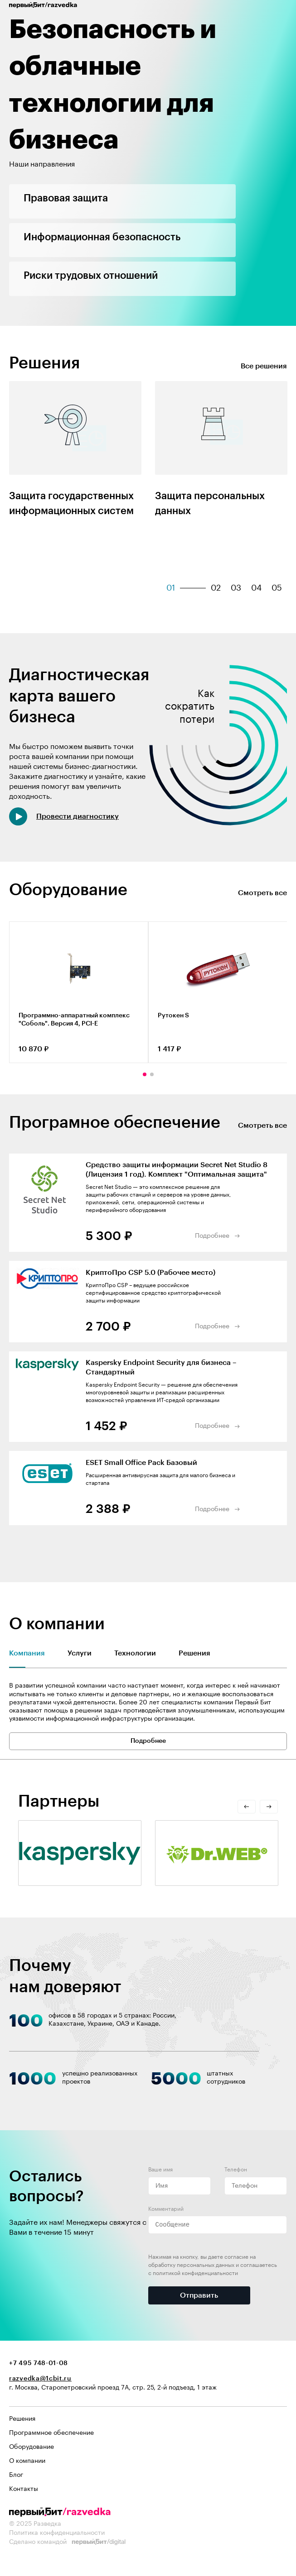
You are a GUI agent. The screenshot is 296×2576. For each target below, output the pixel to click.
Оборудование (31, 2447)
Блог (16, 2475)
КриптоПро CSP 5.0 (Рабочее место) (150, 1272)
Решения (194, 1653)
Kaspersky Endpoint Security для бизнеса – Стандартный (161, 1367)
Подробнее (212, 1236)
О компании (27, 2461)
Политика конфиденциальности (57, 2533)
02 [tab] (216, 588)
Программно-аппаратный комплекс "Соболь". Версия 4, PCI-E (74, 1019)
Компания (27, 1653)
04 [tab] (256, 588)
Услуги (80, 1653)
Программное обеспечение (51, 2433)
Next (285, 1074)
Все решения (264, 366)
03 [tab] (236, 588)
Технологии (135, 1653)
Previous (11, 1074)
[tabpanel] (75, 459)
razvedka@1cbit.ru (40, 2379)
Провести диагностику (77, 816)
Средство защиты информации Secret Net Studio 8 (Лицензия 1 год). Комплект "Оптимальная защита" (176, 1169)
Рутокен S (173, 1015)
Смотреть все (262, 893)
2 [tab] (152, 1074)
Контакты (23, 2489)
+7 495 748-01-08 (38, 2363)
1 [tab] (144, 1074)
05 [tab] (277, 588)
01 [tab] (170, 588)
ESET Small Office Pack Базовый (141, 1462)
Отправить (199, 2295)
